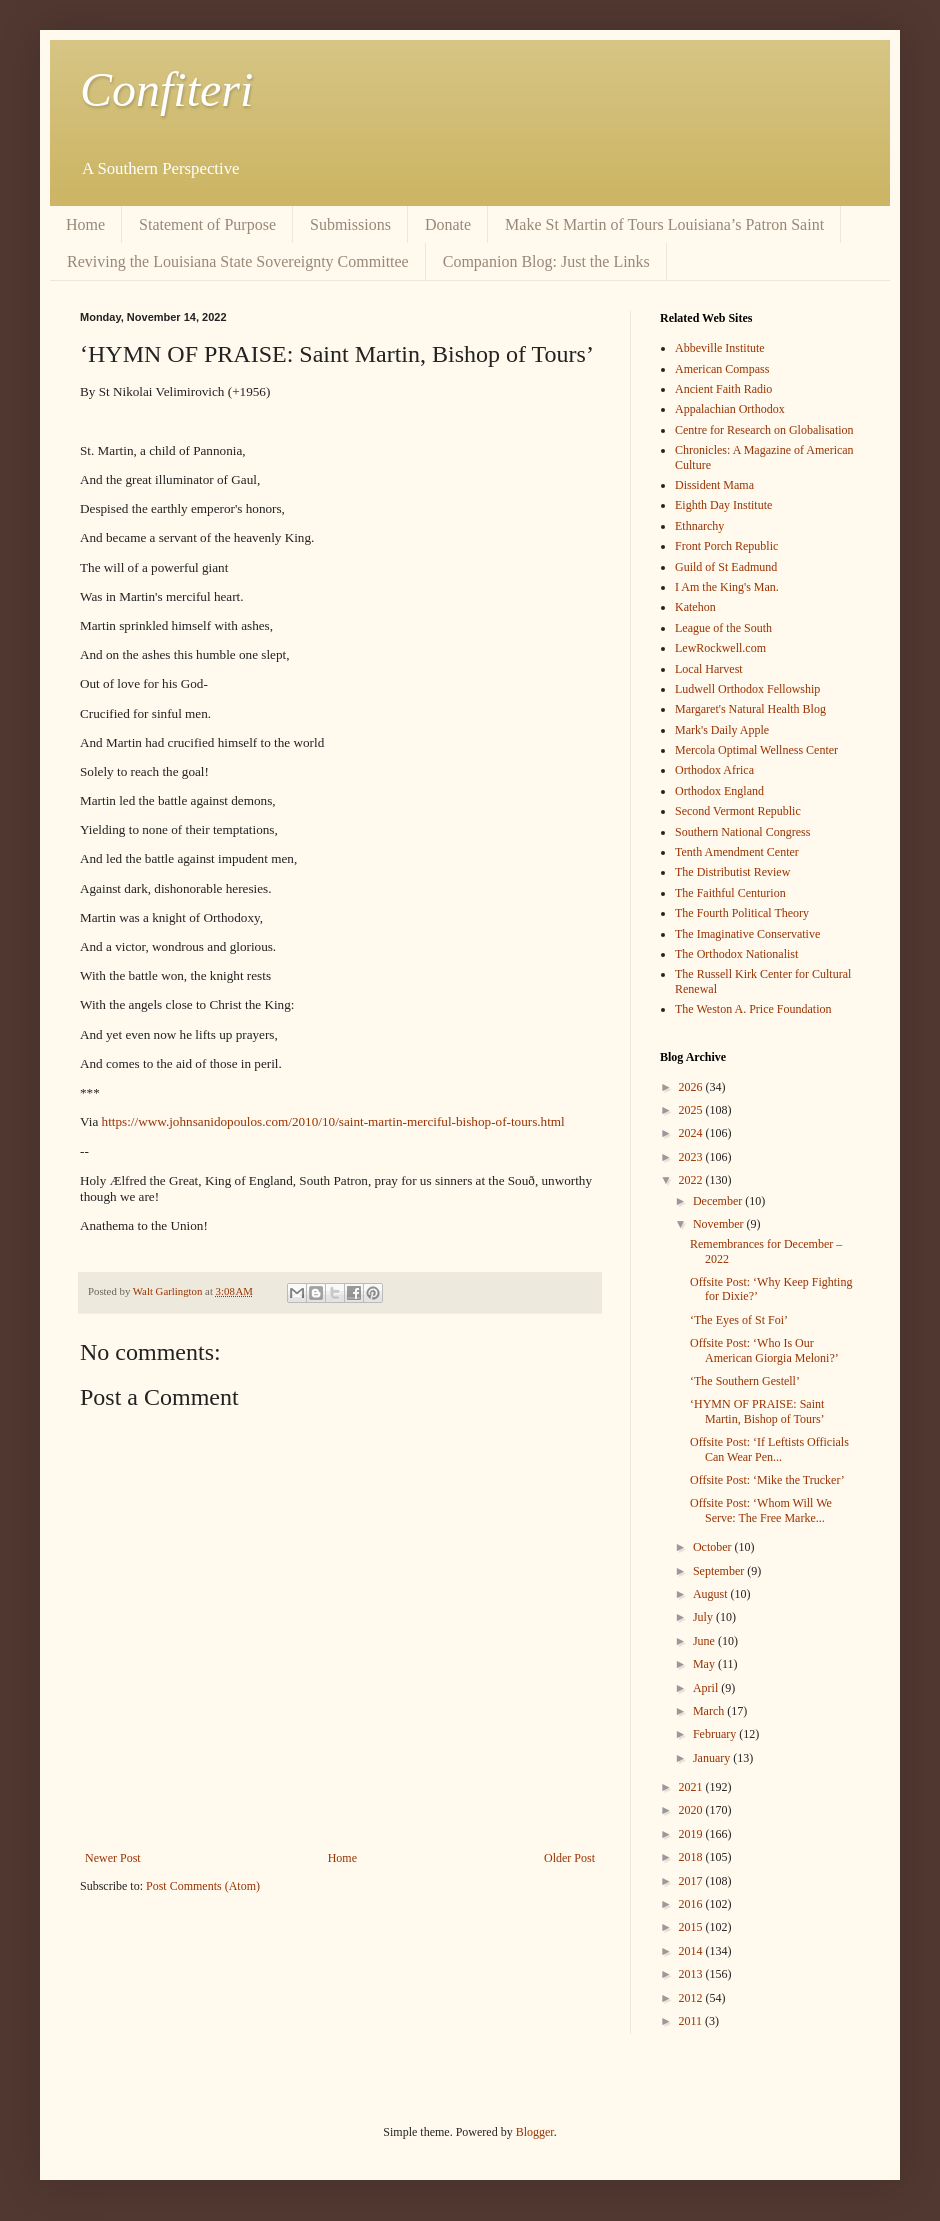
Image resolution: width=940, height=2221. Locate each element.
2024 (692, 1133)
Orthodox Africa (714, 770)
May (705, 1664)
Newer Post (113, 1858)
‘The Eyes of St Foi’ (739, 1320)
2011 (692, 2021)
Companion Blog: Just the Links (546, 261)
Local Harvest (709, 669)
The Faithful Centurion (730, 893)
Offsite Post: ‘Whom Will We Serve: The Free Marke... (761, 1510)
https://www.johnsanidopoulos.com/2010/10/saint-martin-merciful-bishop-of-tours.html (333, 1121)
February (716, 1734)
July (704, 1617)
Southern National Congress (742, 832)
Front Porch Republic (726, 546)
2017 (692, 1881)
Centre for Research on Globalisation (764, 430)
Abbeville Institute (720, 348)
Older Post (569, 1858)
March (710, 1711)
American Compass (722, 369)
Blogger (535, 2132)
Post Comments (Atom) (203, 1886)
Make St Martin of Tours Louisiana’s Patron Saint (664, 224)
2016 (692, 1904)
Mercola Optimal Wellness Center (756, 750)
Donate (448, 224)
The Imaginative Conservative (747, 934)
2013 (692, 1974)
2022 (692, 1180)
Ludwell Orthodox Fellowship (747, 689)
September (720, 1571)
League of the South (723, 628)
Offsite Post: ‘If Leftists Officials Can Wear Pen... (769, 1449)
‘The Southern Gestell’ (745, 1381)
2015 (692, 1927)
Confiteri (166, 89)
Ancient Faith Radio (723, 389)
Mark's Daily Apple (722, 730)
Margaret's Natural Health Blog (750, 709)
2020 (692, 1810)
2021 (692, 1787)
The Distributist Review (732, 872)
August (712, 1594)
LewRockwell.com (720, 648)
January (713, 1758)
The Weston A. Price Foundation (753, 1009)
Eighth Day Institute (723, 505)
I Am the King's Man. (727, 587)
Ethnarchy (699, 526)
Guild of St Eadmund (726, 567)
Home (85, 224)
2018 (692, 1857)
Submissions (350, 224)
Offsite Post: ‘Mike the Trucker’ (767, 1480)
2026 (692, 1087)
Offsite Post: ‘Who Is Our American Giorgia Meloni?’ (764, 1350)
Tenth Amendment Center (737, 852)
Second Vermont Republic (738, 811)
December (719, 1201)
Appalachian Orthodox (730, 409)
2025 (692, 1110)
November (720, 1224)
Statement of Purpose (207, 224)
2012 (692, 1998)
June (705, 1641)
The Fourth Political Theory (742, 913)
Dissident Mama (714, 485)
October (714, 1547)
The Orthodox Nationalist (736, 954)
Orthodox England (719, 791)
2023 (692, 1157)
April (707, 1688)
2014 (692, 1951)
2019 (692, 1834)
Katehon (695, 607)
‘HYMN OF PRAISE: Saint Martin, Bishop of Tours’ (757, 1411)
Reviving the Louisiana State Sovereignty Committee (238, 261)
